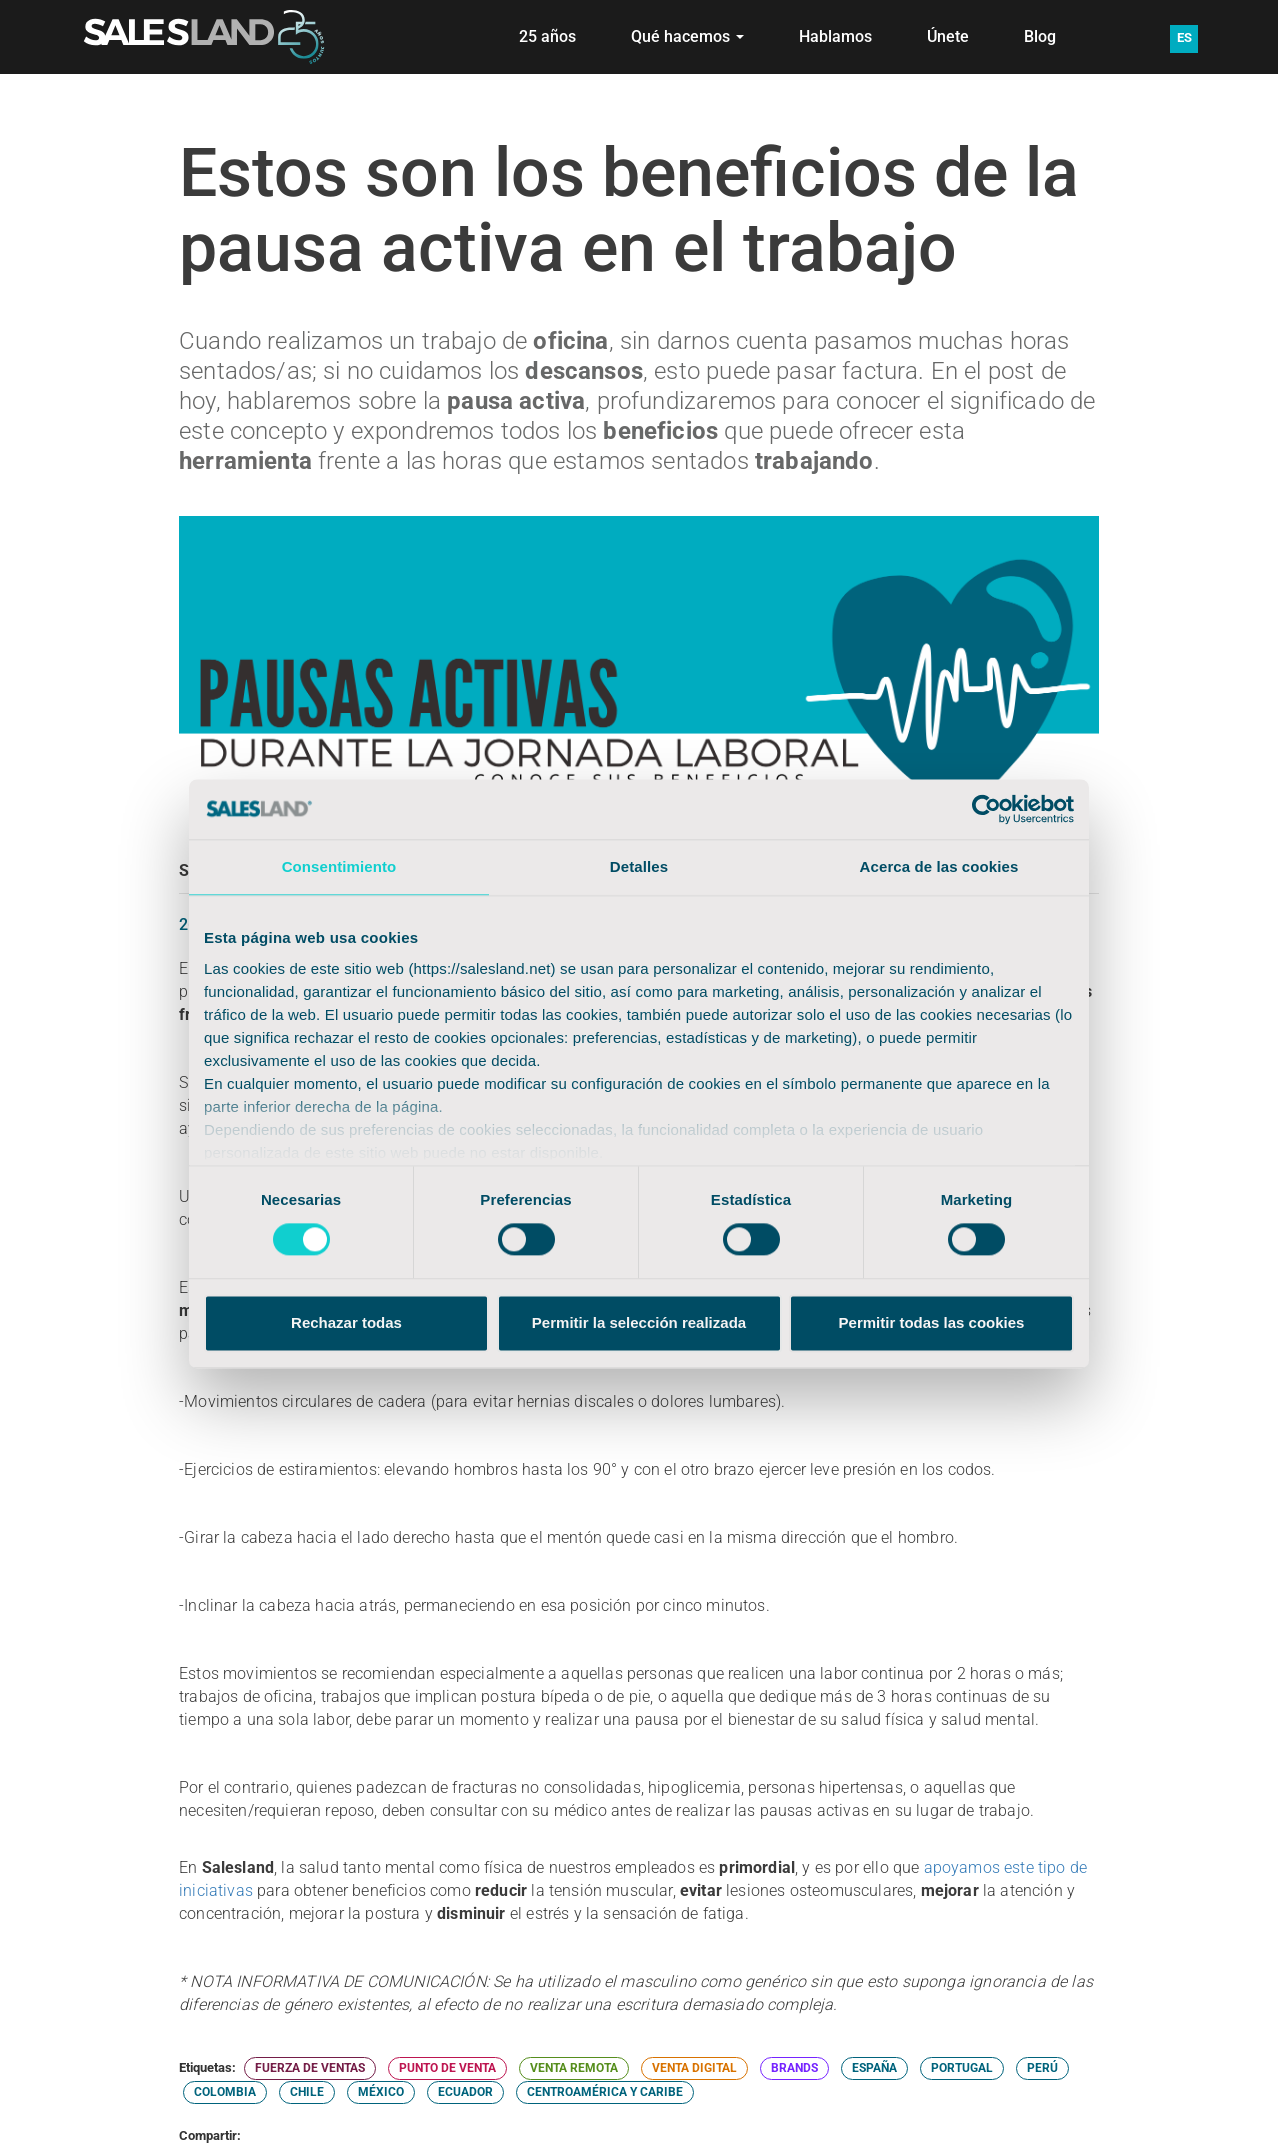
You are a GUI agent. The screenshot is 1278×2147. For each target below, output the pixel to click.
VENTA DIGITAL (694, 2068)
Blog (1040, 36)
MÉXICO (381, 2092)
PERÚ (1042, 2068)
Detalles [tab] (639, 866)
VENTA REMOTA (574, 2068)
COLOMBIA (225, 2092)
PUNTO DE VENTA (447, 2068)
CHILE (307, 2092)
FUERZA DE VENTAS (310, 2068)
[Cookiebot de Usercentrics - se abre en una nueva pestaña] (986, 809)
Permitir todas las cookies (932, 1322)
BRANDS (794, 2068)
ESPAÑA (874, 2068)
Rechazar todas (346, 1322)
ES (1184, 37)
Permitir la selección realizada (639, 1322)
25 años (547, 36)
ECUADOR (465, 2092)
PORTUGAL (962, 2068)
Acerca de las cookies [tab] (939, 866)
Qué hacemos (687, 36)
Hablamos (835, 36)
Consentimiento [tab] (339, 866)
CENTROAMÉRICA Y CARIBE (605, 2092)
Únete (948, 36)
